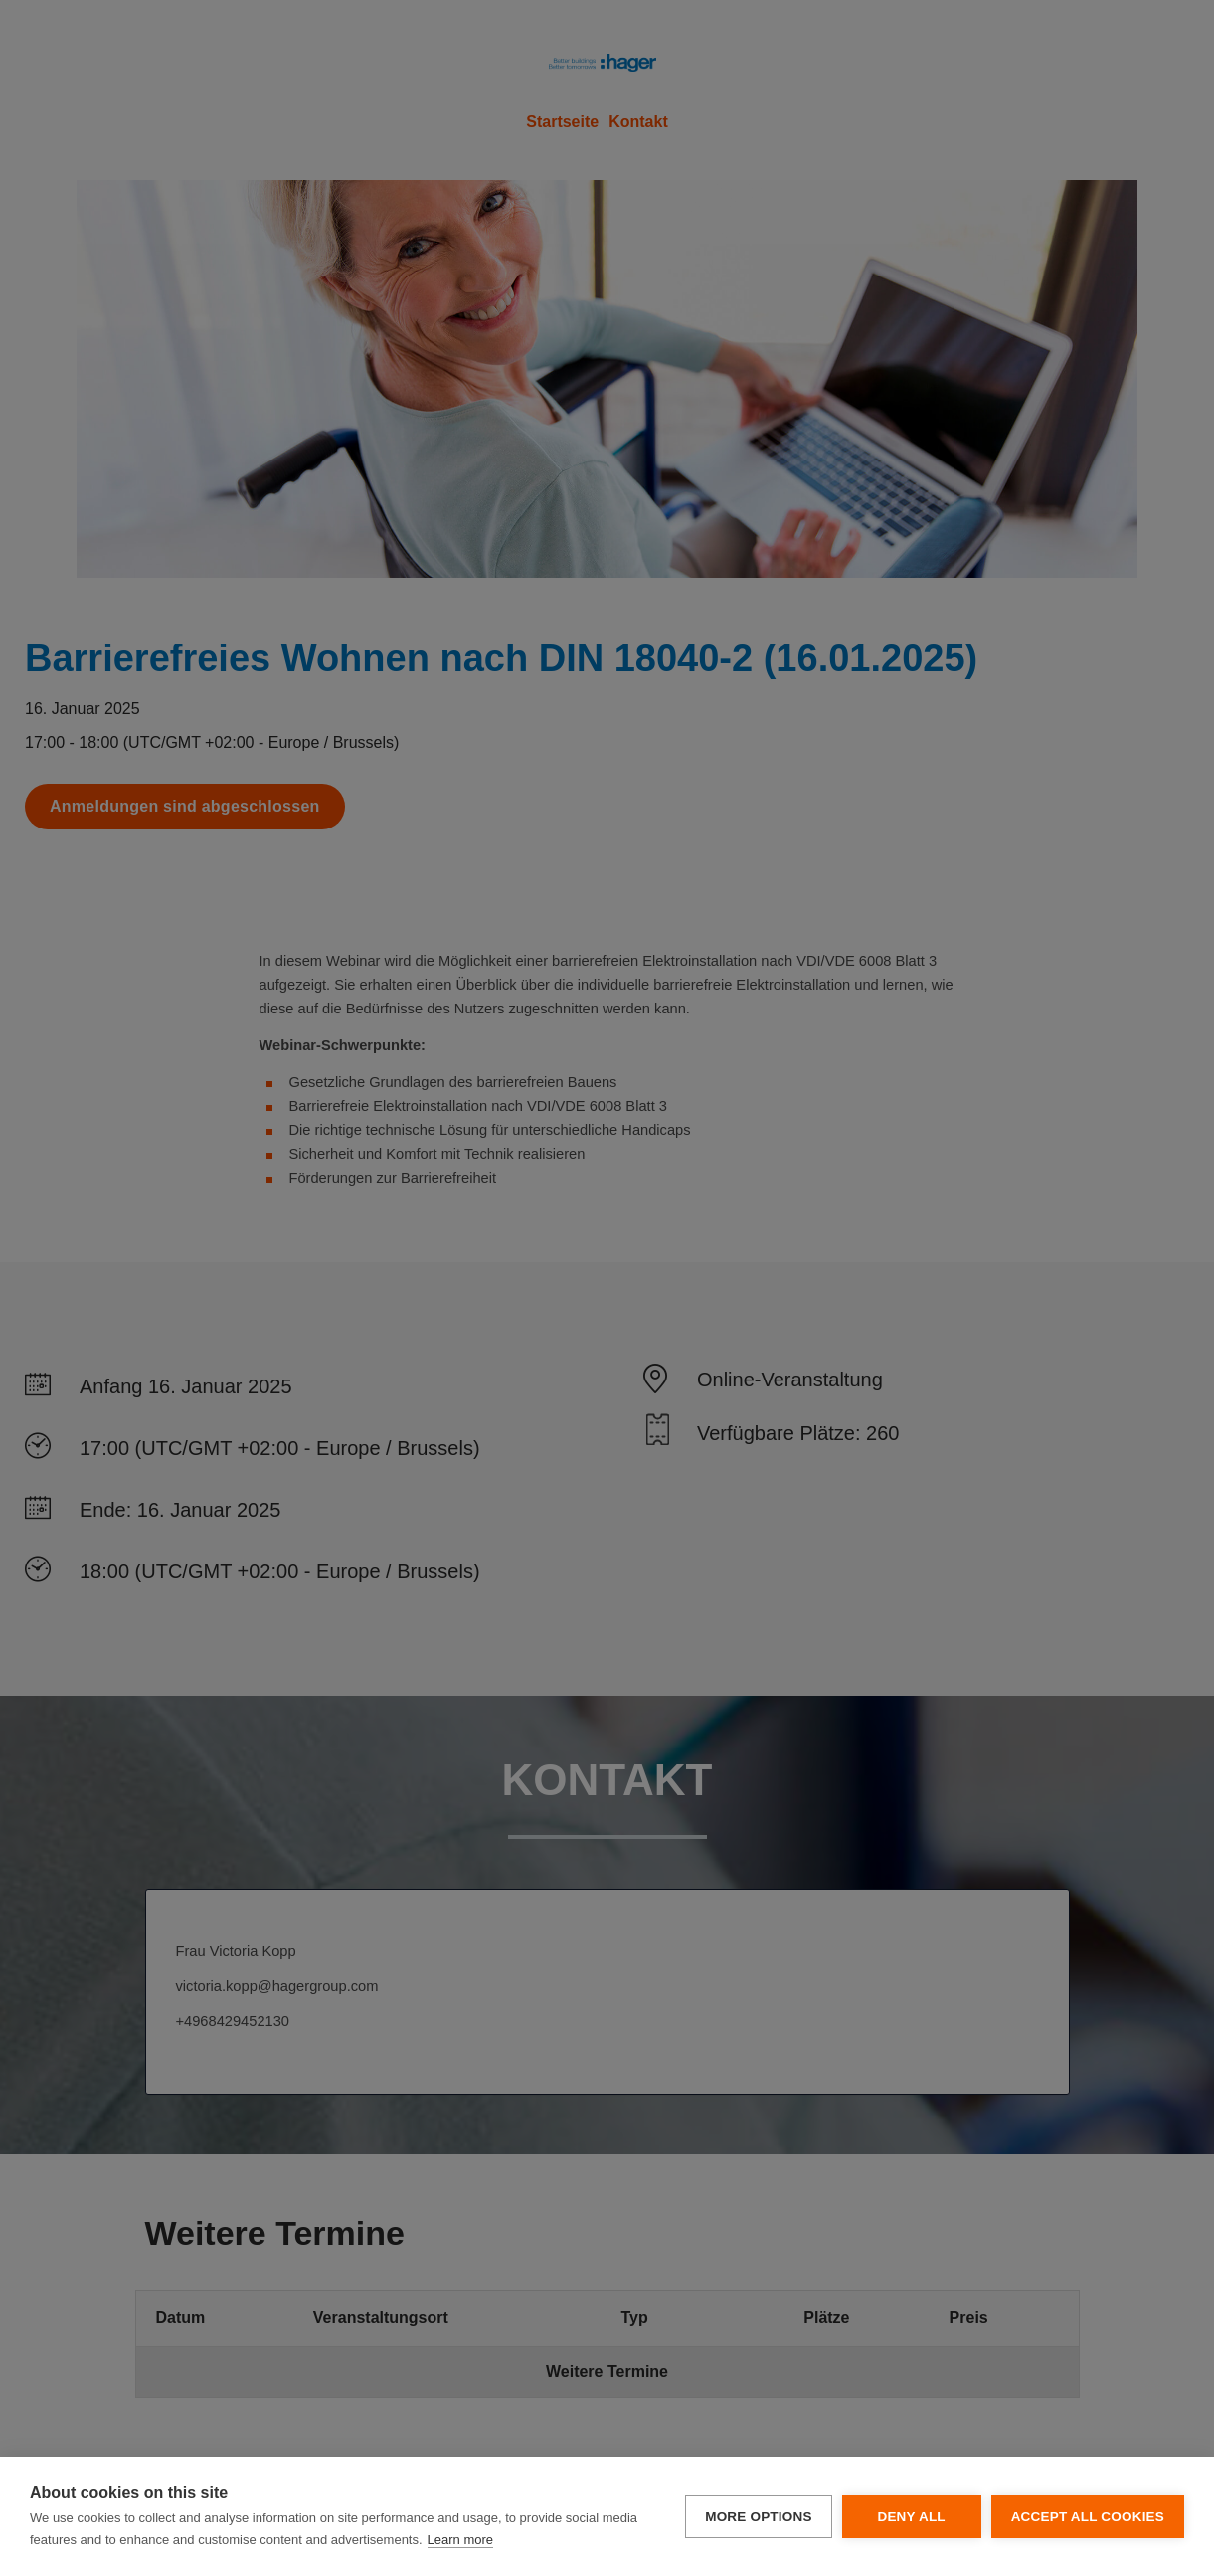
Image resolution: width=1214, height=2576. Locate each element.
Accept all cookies (1087, 2516)
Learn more (460, 2539)
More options (758, 2516)
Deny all (911, 2516)
